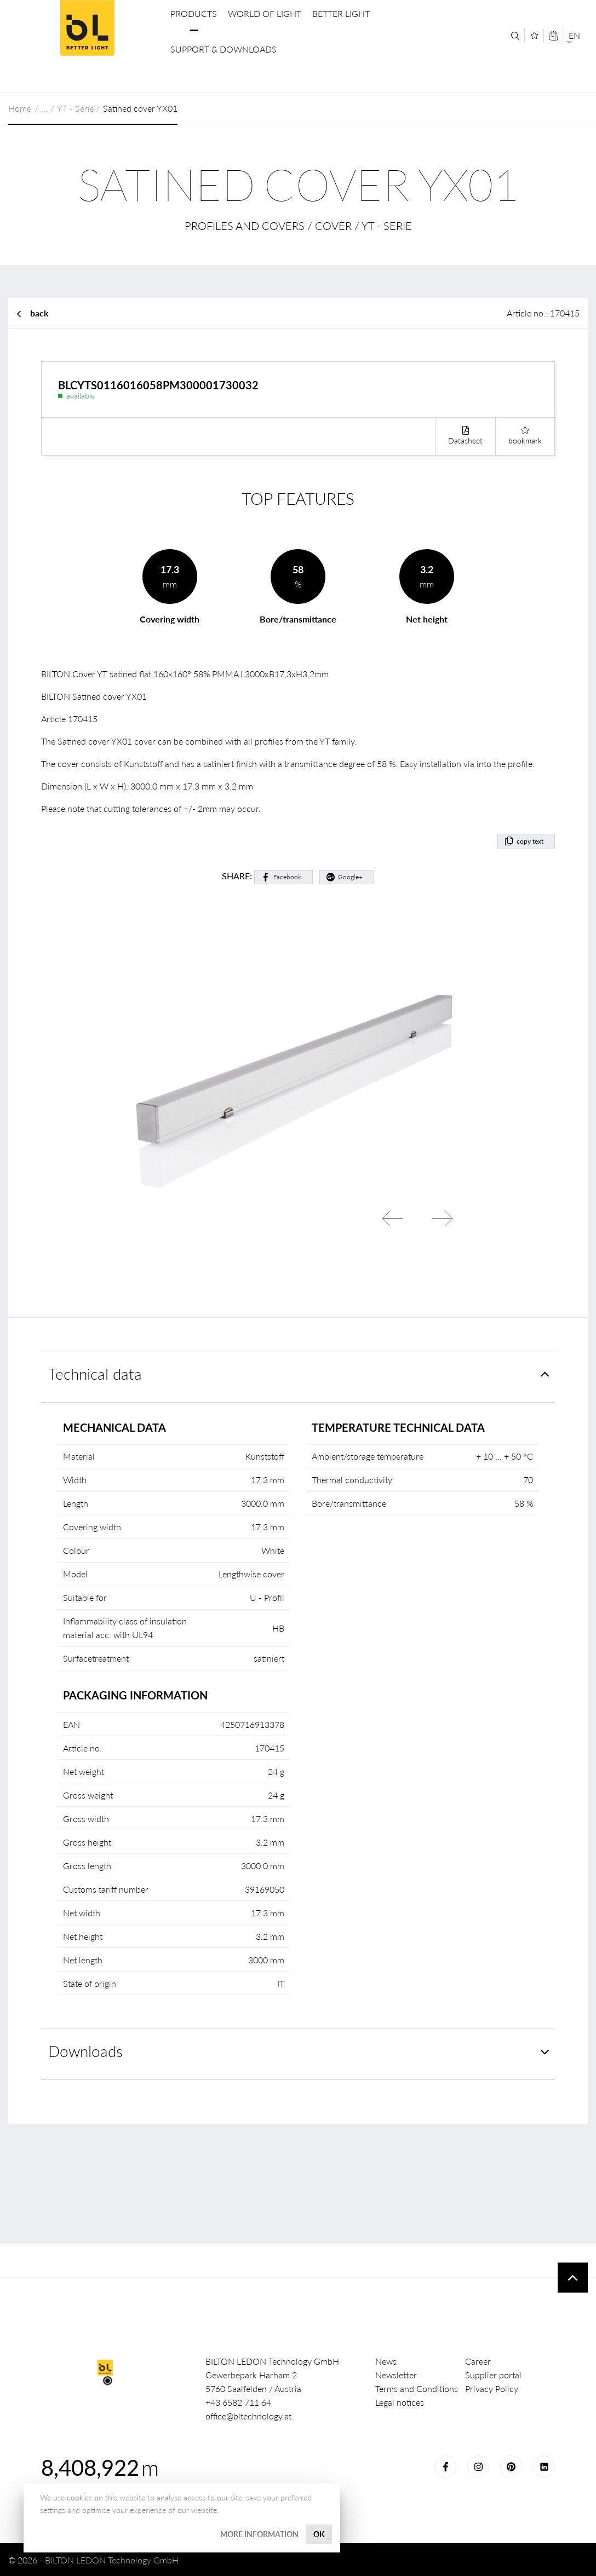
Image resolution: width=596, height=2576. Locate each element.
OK (319, 2534)
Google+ (350, 877)
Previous (392, 1218)
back (39, 313)
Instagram (478, 2466)
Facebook (287, 877)
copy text (530, 841)
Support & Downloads (223, 49)
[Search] (515, 35)
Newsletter (396, 2375)
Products (193, 13)
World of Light (264, 13)
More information (259, 2534)
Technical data (95, 1374)
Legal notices (399, 2402)
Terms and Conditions (416, 2388)
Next (442, 1218)
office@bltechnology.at (248, 2416)
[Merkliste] (534, 35)
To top (573, 2278)
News (386, 2361)
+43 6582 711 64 (238, 2402)
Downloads (85, 2051)
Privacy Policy (491, 2388)
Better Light (341, 13)
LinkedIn (544, 2466)
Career (478, 2361)
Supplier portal (493, 2375)
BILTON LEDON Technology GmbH (87, 28)
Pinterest (511, 2466)
